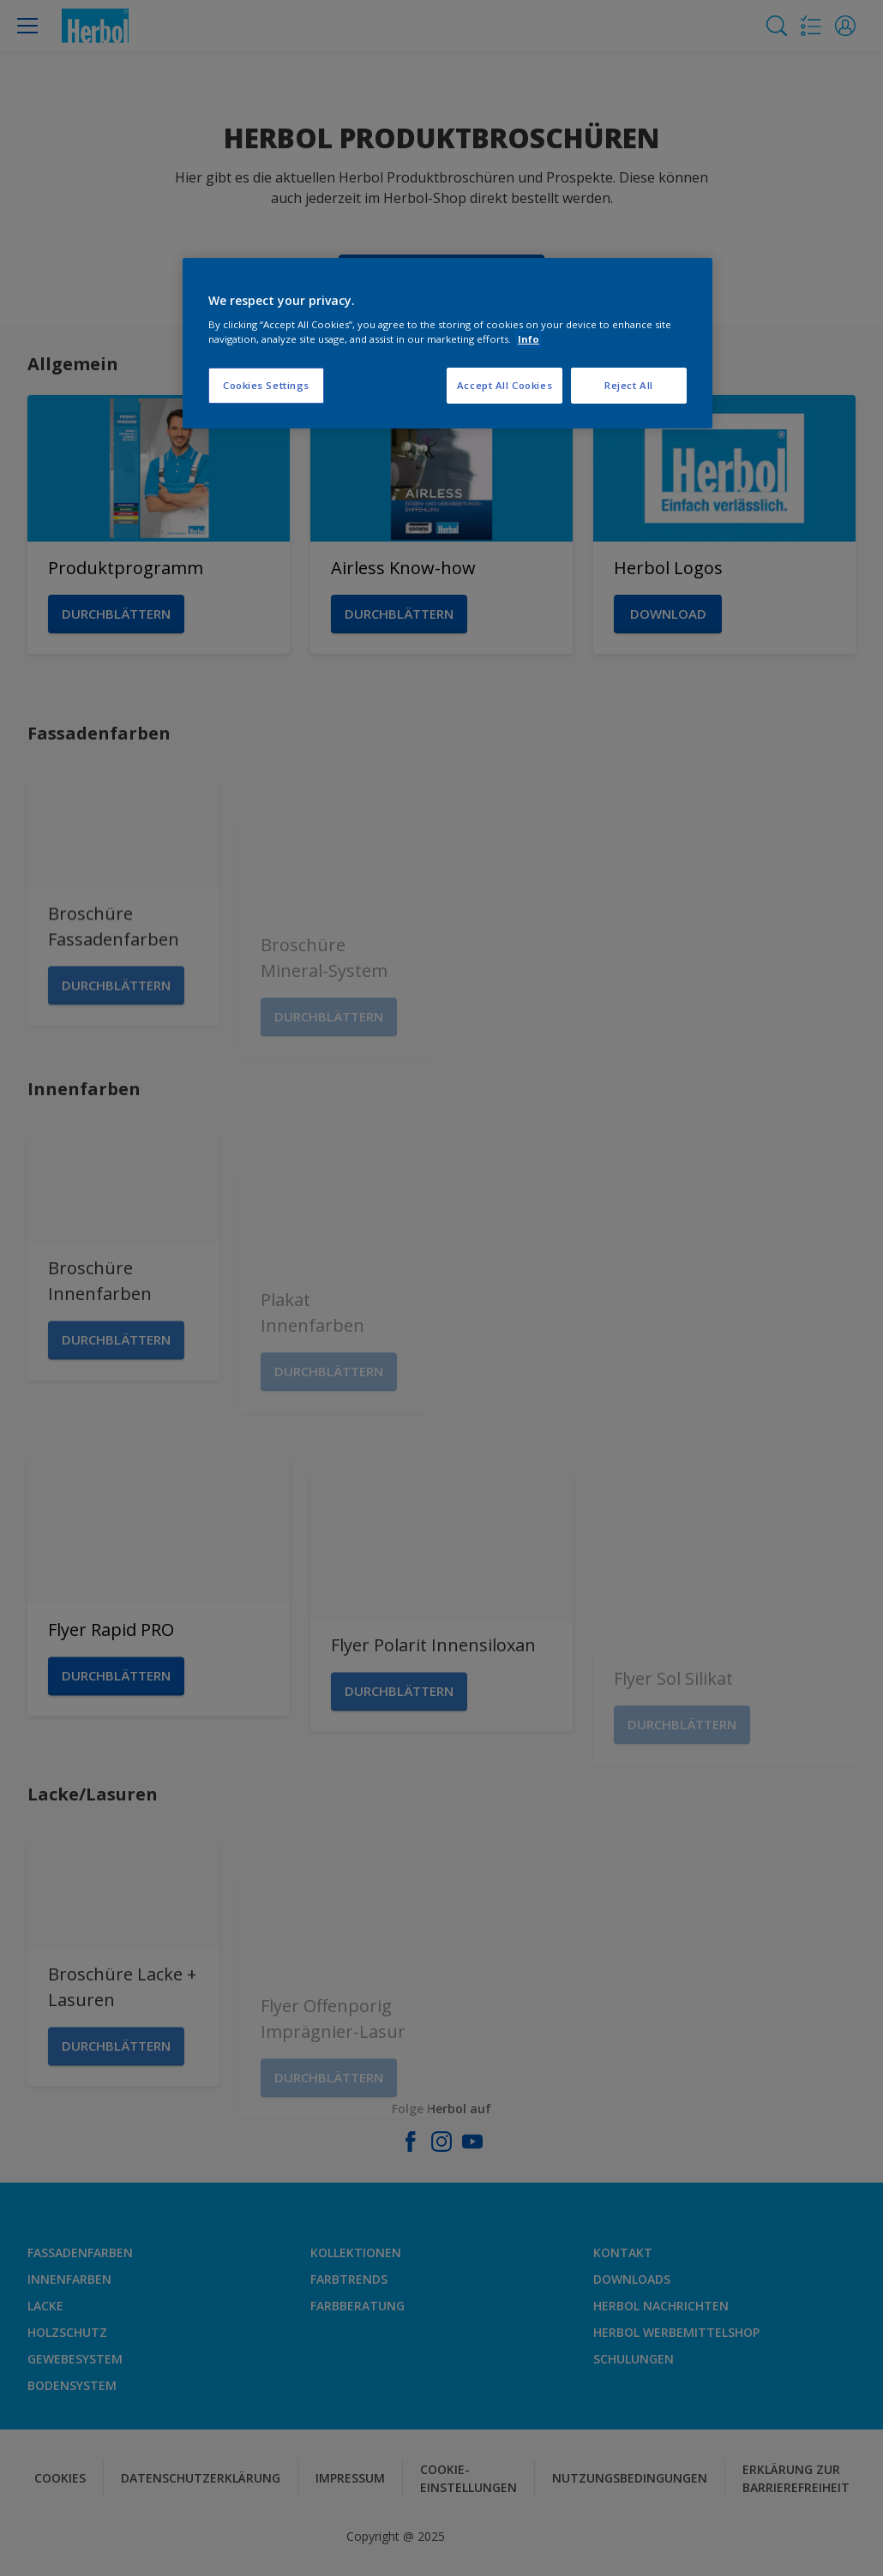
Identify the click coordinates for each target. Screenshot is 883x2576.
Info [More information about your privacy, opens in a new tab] (528, 338)
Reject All (628, 385)
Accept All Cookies (504, 385)
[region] (447, 343)
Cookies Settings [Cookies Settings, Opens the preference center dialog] (266, 385)
